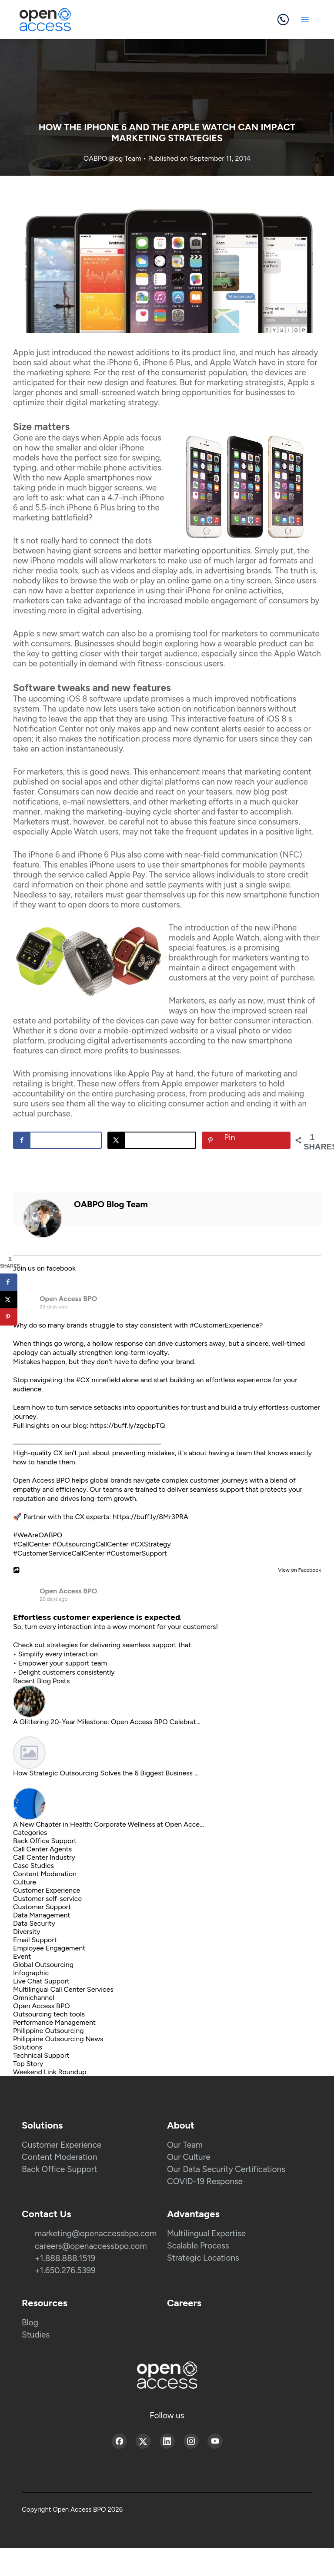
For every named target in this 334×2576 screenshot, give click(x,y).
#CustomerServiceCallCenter (59, 1553)
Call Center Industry (44, 1857)
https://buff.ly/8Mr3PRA (150, 1517)
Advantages (193, 2214)
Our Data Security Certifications (226, 2169)
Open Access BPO (68, 1299)
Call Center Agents (42, 1849)
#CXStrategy (150, 1544)
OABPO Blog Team (113, 158)
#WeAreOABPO (37, 1535)
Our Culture (188, 2157)
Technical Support (41, 2055)
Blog (30, 2323)
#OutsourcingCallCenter (90, 1544)
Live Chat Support (41, 1981)
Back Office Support (45, 1841)
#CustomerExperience (224, 1325)
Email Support (35, 1940)
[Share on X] (151, 1140)
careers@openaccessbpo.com (91, 2246)
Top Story (28, 2063)
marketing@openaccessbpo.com (96, 2233)
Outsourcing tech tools (49, 2014)
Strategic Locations (203, 2258)
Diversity (26, 1931)
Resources (44, 2303)
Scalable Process (198, 2246)
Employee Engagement (49, 1948)
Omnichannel (33, 1997)
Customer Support (42, 1907)
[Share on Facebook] (57, 1140)
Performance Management (54, 2022)
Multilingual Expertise (206, 2233)
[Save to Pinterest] (246, 1140)
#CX (83, 1380)
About (180, 2125)
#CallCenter (31, 1544)
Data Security (34, 1923)
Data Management (41, 1915)
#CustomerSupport (136, 1553)
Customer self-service (47, 1898)
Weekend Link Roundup (49, 2072)
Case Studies (33, 1865)
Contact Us (46, 2214)
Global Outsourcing (43, 1964)
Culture (24, 1882)
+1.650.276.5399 (65, 2270)
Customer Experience (46, 1890)
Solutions (27, 2047)
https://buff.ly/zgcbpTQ (127, 1425)
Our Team (185, 2145)
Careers (184, 2303)
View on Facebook (297, 1570)
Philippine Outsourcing (48, 2030)
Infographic (31, 1973)
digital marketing (95, 402)
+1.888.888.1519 (65, 2258)
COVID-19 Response (205, 2181)
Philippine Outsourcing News (58, 2039)
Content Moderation (45, 1874)
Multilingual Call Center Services (63, 1989)
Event (22, 1956)
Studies (36, 2335)
